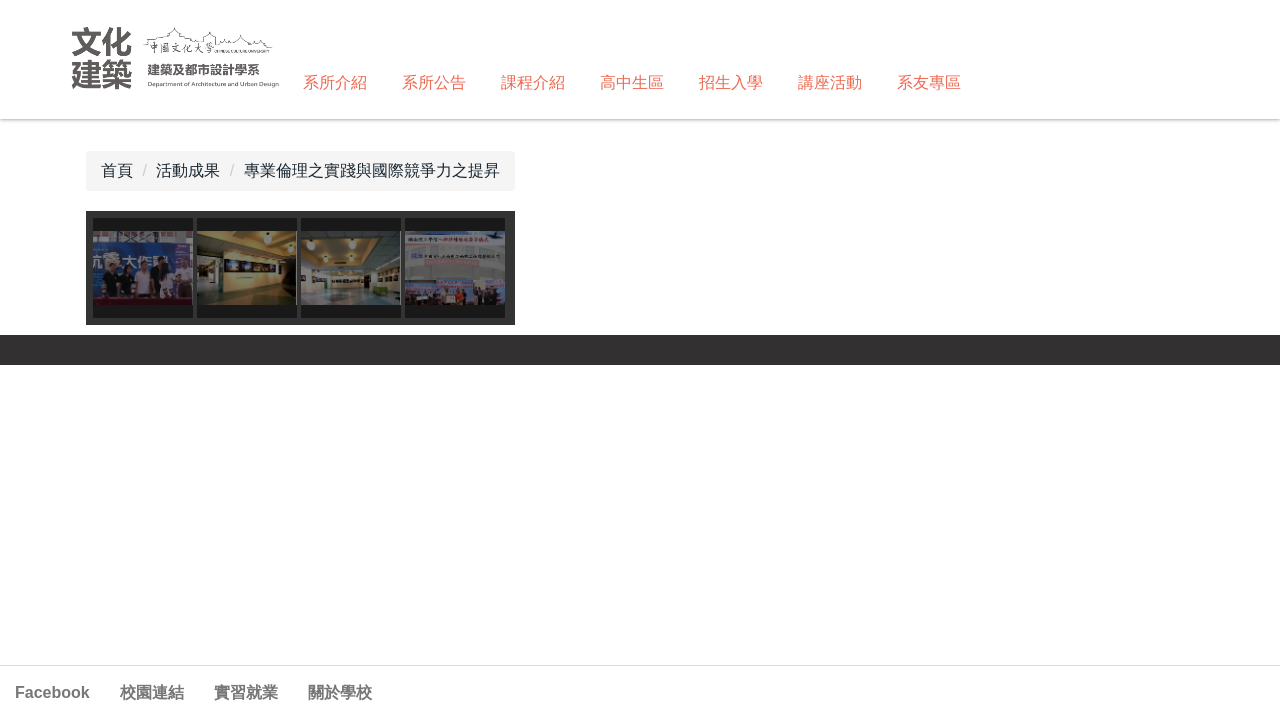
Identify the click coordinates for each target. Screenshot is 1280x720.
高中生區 (632, 82)
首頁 (117, 170)
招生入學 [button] (731, 82)
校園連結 (152, 692)
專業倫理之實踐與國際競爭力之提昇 (372, 170)
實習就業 (246, 692)
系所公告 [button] (434, 82)
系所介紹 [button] (335, 82)
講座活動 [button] (830, 82)
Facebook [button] (52, 692)
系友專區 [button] (929, 82)
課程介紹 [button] (533, 82)
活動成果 (188, 170)
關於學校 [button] (340, 692)
